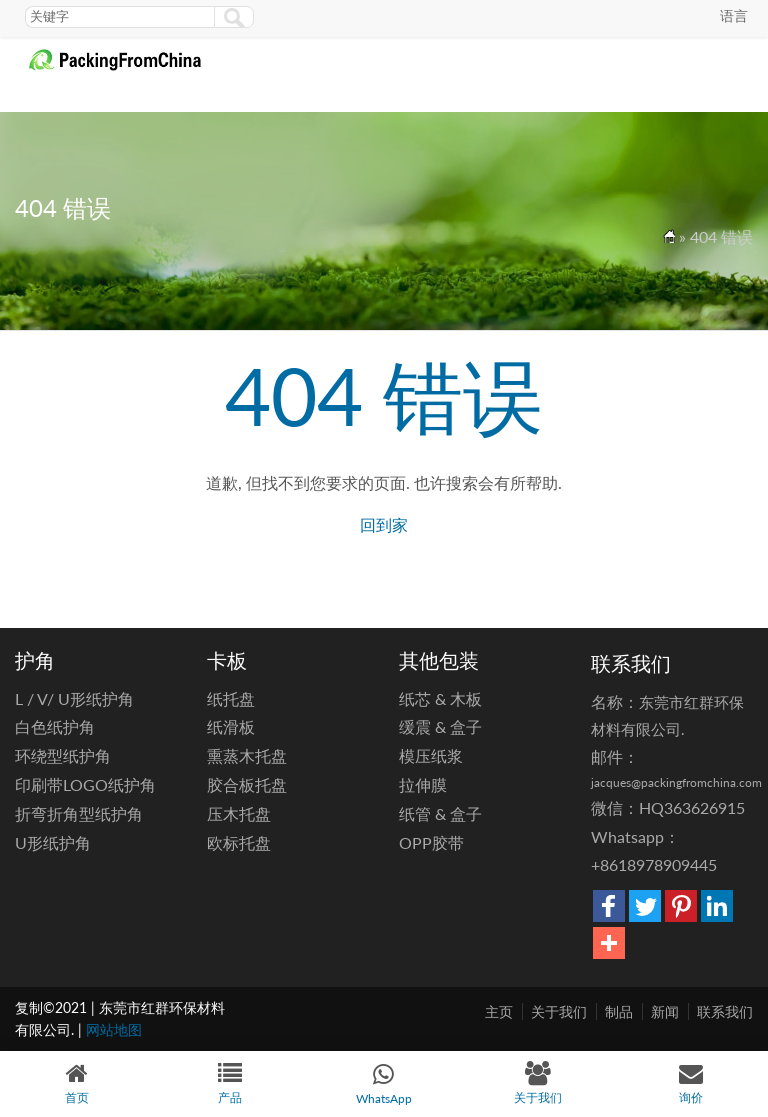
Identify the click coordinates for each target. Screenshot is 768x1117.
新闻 (665, 1011)
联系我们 (725, 1011)
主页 (499, 1011)
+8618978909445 (654, 864)
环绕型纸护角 (63, 755)
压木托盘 (239, 813)
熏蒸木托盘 (247, 755)
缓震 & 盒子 (440, 726)
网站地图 (114, 1029)
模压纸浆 (431, 755)
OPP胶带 (431, 842)
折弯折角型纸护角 (79, 813)
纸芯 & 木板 (440, 698)
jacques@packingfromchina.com (676, 782)
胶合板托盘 (247, 784)
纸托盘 (231, 698)
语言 (734, 15)
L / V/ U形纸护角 (74, 698)
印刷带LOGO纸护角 (85, 784)
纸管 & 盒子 (440, 813)
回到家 (384, 524)
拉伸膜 (423, 784)
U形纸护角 (53, 842)
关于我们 (559, 1011)
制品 (619, 1011)
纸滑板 (231, 726)
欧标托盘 (239, 842)
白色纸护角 (55, 726)
